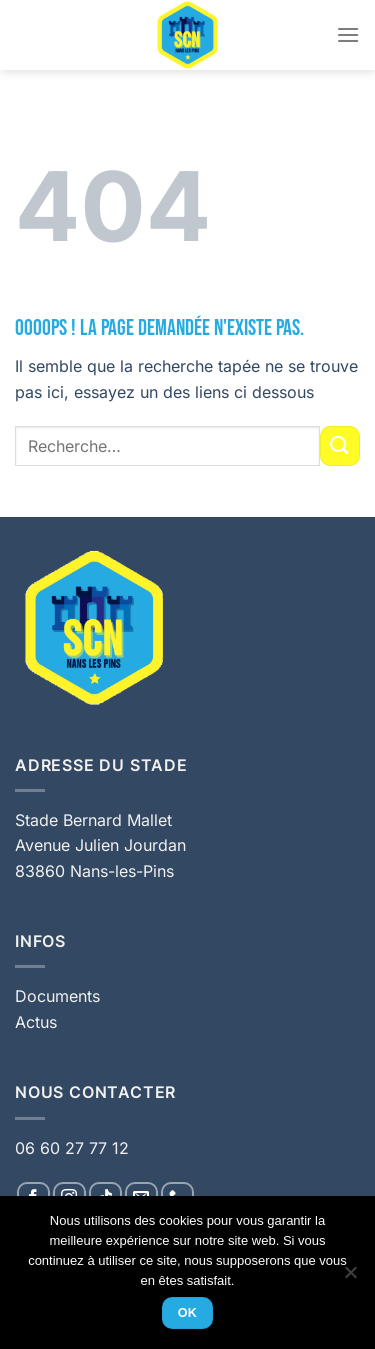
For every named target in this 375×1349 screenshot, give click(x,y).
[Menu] (348, 34)
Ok (188, 1313)
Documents (57, 996)
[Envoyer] (340, 445)
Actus (36, 1022)
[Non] (350, 1278)
